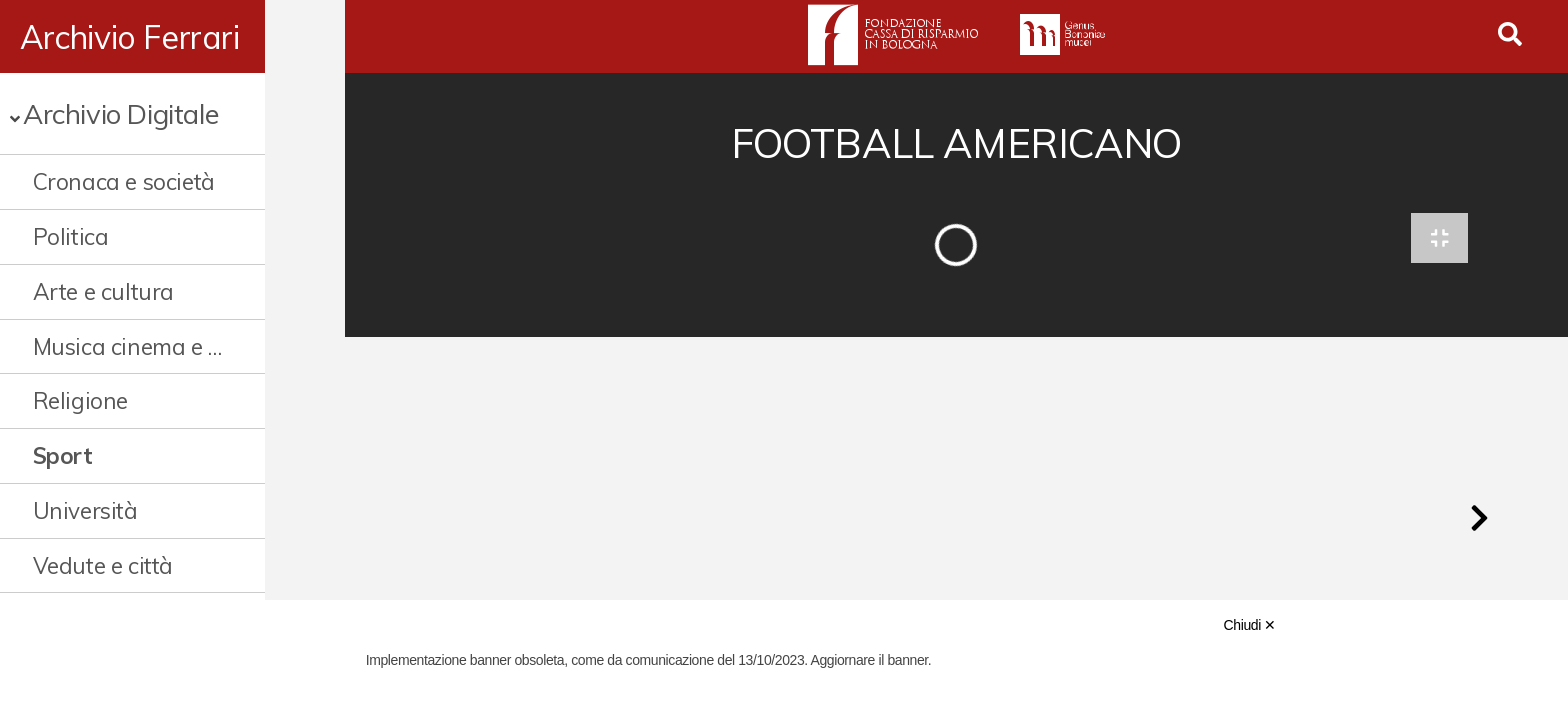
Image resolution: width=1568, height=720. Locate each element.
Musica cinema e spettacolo (167, 346)
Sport (63, 455)
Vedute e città (103, 565)
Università (85, 510)
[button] (1479, 524)
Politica (71, 236)
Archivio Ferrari (130, 37)
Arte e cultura (103, 291)
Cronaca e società (124, 181)
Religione (80, 400)
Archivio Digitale (120, 113)
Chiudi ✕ (1250, 625)
